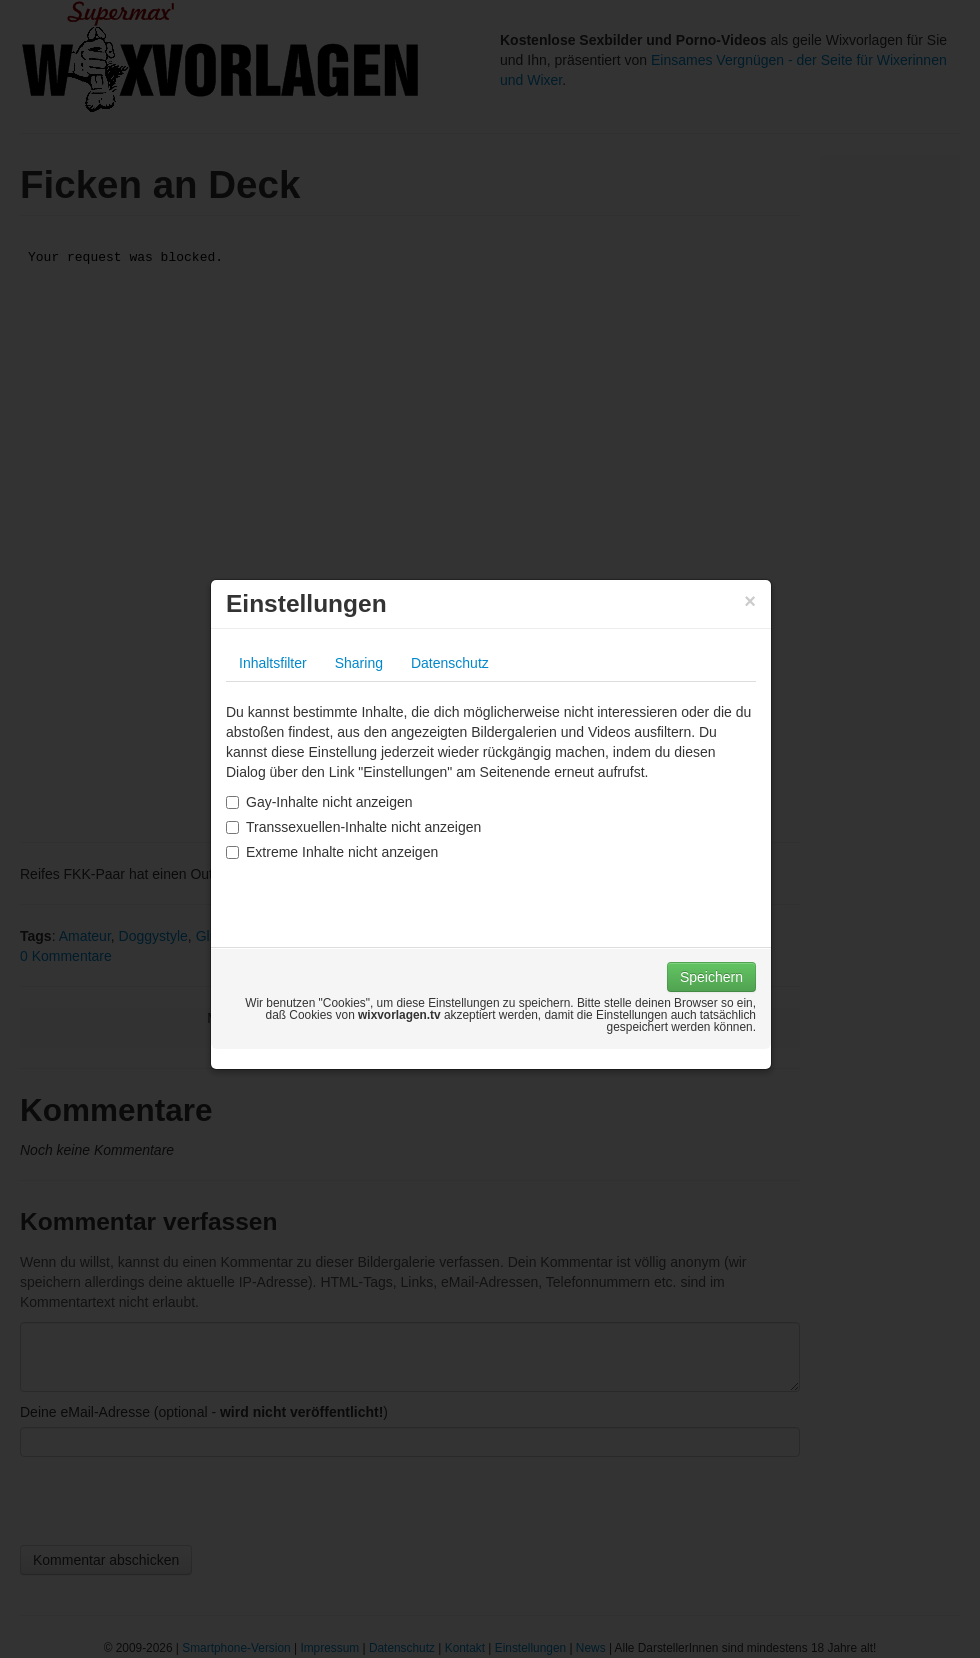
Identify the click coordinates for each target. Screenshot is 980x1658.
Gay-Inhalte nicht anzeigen (319, 802)
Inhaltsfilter (273, 663)
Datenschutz (450, 663)
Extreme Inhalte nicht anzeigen (332, 852)
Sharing (359, 663)
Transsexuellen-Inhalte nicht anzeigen (353, 827)
